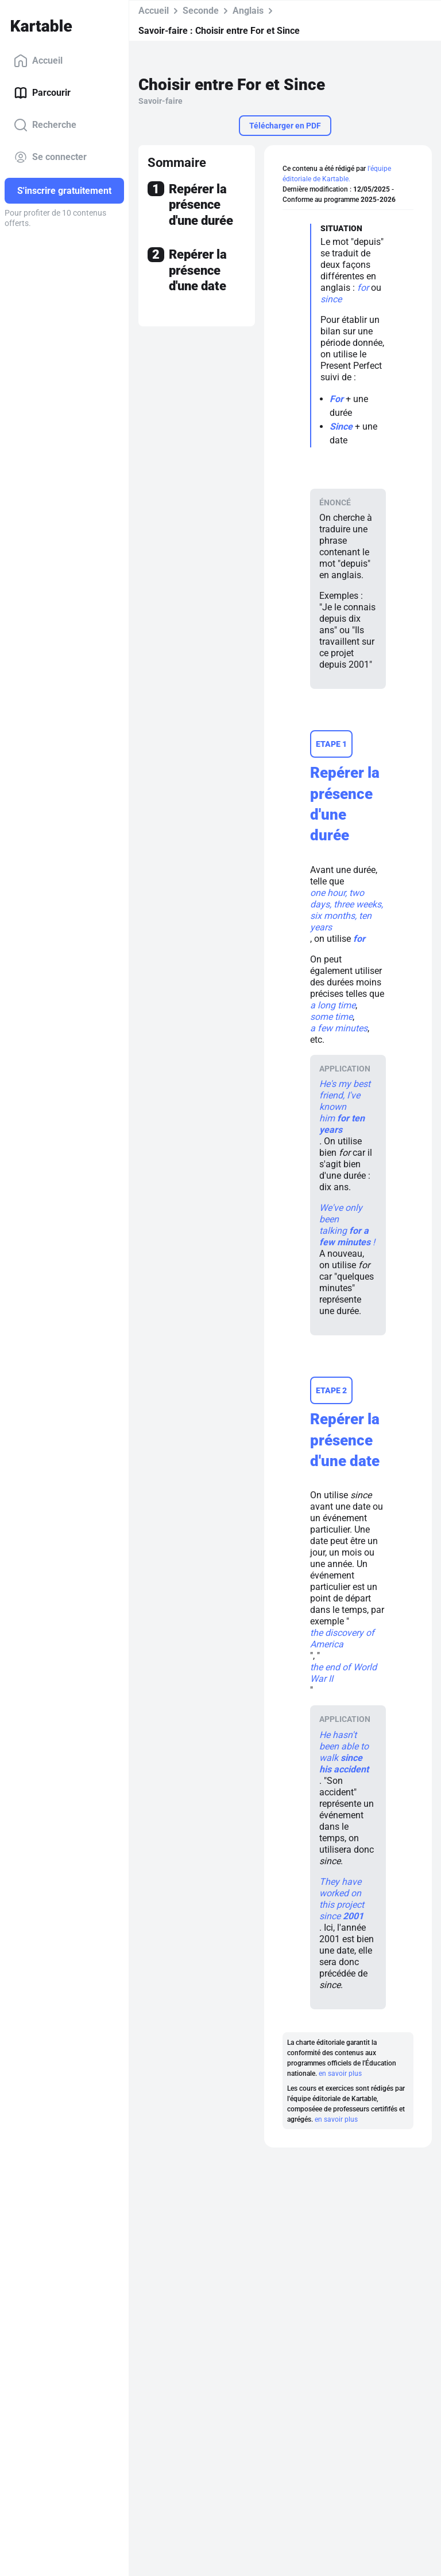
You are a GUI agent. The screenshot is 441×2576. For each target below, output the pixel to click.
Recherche (45, 125)
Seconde (201, 10)
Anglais (248, 10)
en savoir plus (340, 2074)
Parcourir (42, 93)
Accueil (38, 61)
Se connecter (50, 157)
